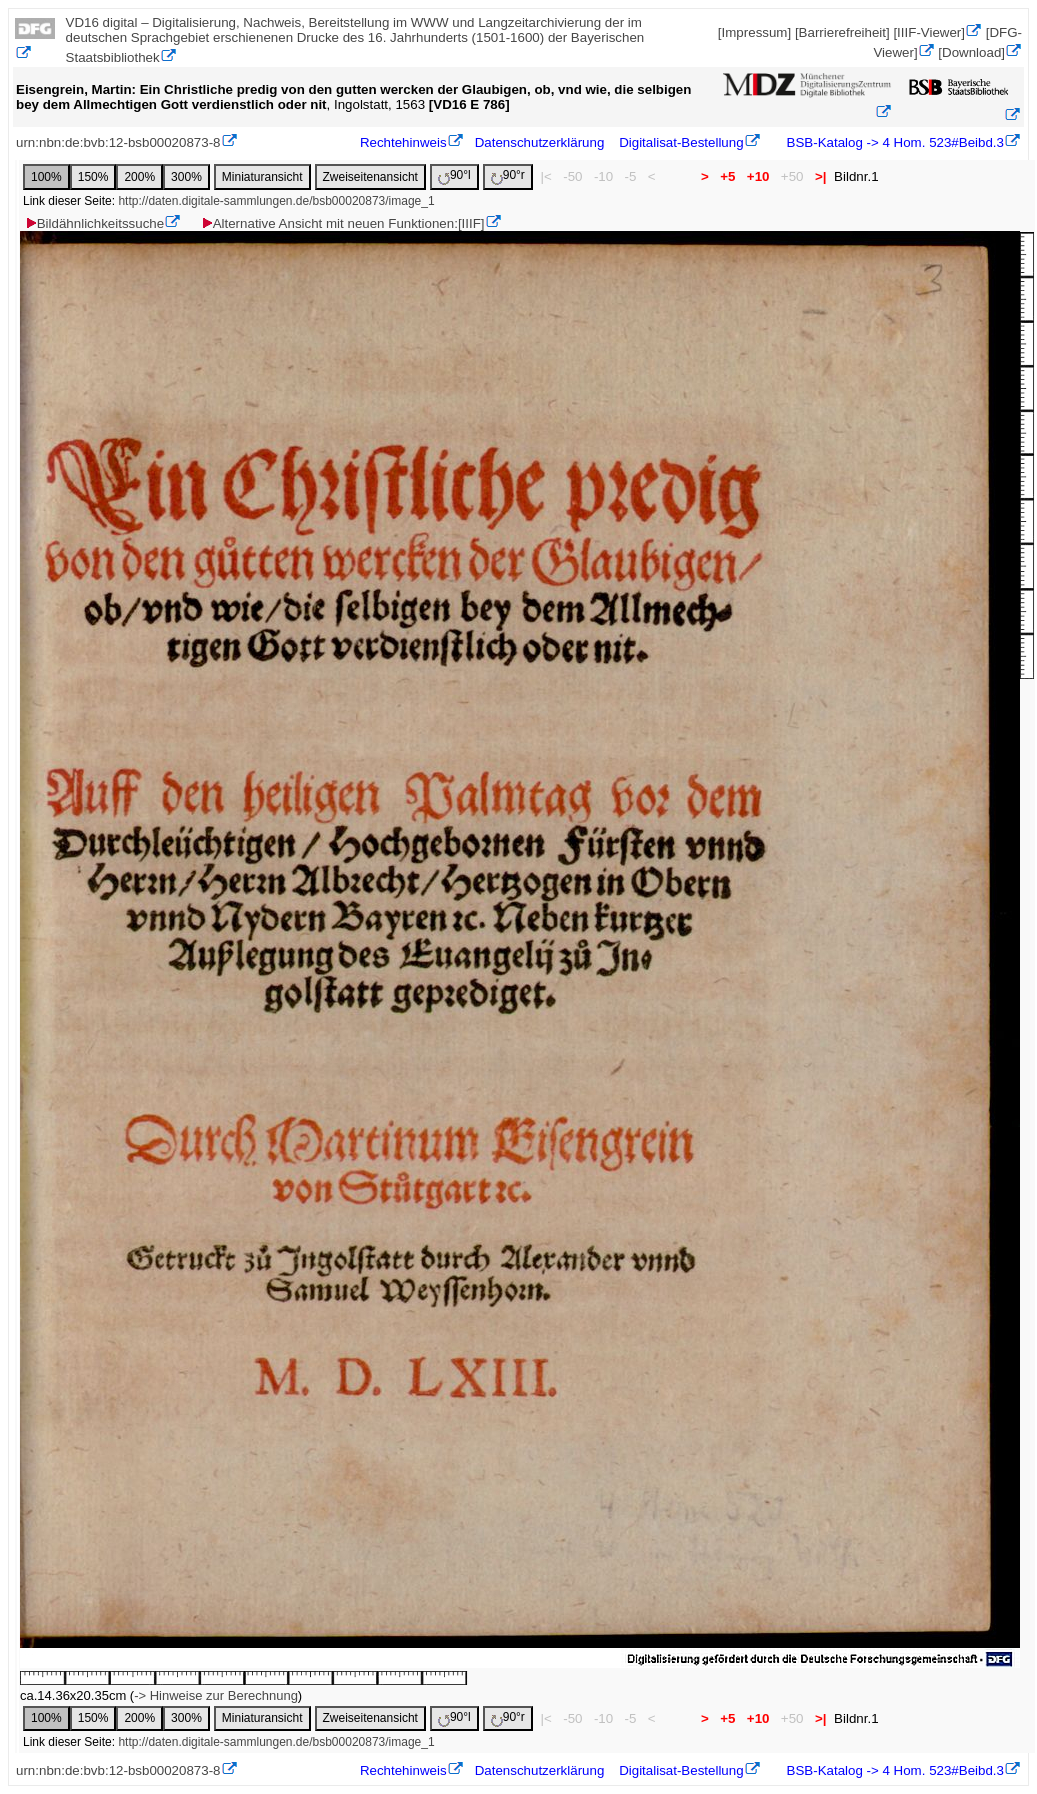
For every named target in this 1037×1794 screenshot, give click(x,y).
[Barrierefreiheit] (842, 32)
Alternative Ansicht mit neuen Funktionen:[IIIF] (342, 223)
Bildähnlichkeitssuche (94, 223)
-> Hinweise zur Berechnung (216, 1695)
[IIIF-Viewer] (929, 32)
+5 (728, 176)
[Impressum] (754, 32)
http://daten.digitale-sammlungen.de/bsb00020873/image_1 (276, 201)
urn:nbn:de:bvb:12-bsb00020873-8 (118, 142)
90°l (454, 176)
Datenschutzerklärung (540, 142)
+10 (758, 176)
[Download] (971, 52)
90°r (508, 176)
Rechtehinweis (403, 142)
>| (820, 176)
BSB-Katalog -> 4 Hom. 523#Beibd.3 (893, 142)
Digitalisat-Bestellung (681, 142)
